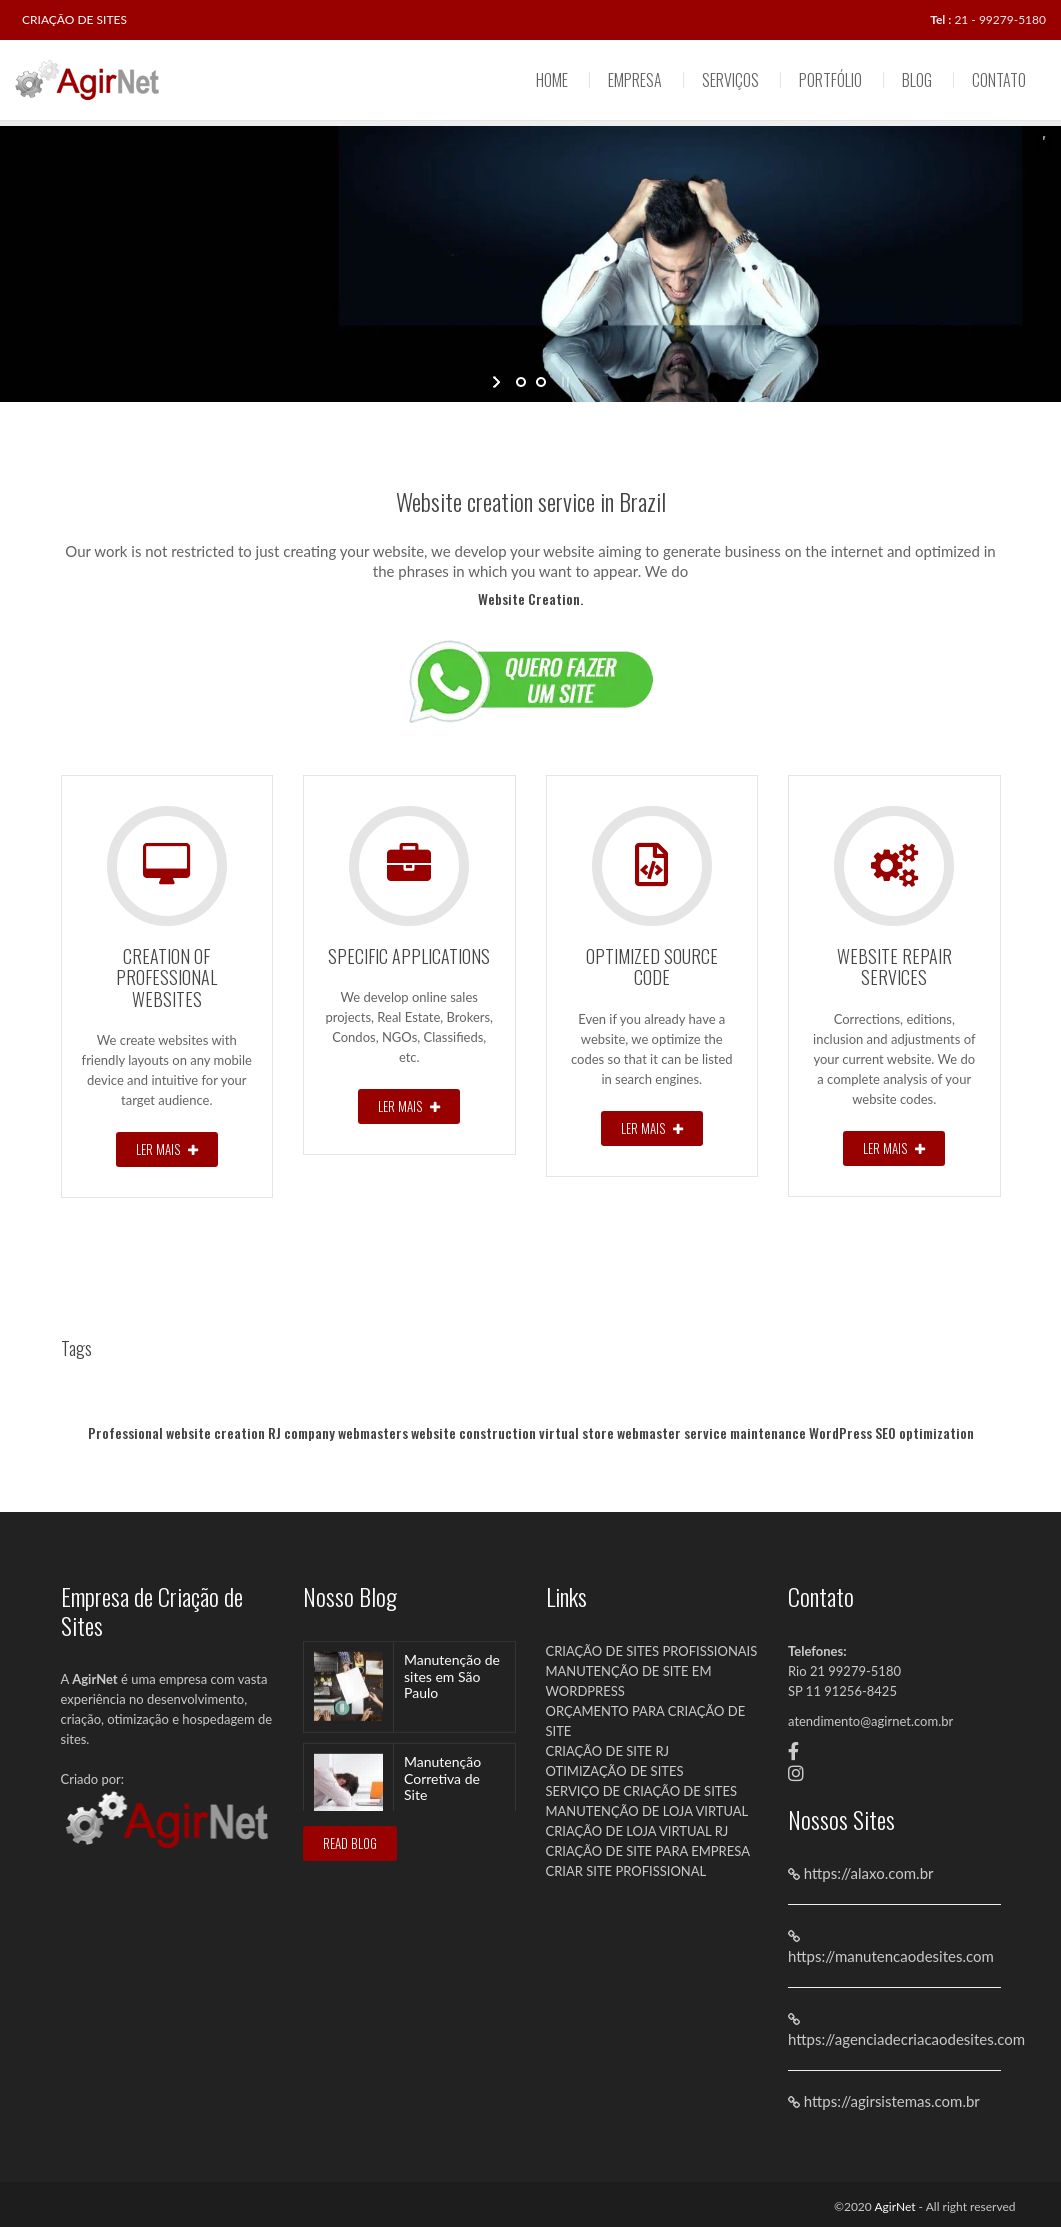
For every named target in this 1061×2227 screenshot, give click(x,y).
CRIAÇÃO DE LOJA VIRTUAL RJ (637, 1831)
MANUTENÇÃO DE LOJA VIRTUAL (647, 1811)
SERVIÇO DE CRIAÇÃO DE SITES (642, 1791)
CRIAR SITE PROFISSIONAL (626, 1871)
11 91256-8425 (851, 1691)
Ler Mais (167, 1149)
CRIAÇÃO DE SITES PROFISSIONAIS (652, 1651)
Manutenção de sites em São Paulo (452, 1676)
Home (552, 80)
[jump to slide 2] (541, 382)
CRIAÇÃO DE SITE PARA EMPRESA (648, 1851)
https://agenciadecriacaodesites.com (906, 2039)
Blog (917, 80)
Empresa (635, 80)
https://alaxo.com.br (867, 1873)
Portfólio (830, 80)
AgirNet (894, 2206)
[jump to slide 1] (521, 382)
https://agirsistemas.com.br (890, 2101)
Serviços (730, 80)
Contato (999, 80)
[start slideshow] (498, 382)
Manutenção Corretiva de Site (442, 1778)
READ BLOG (350, 1843)
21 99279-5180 (855, 1671)
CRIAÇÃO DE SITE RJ (608, 1751)
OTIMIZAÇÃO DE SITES (615, 1771)
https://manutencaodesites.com (891, 1956)
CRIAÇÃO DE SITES (74, 19)
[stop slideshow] (563, 382)
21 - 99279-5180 (1000, 19)
